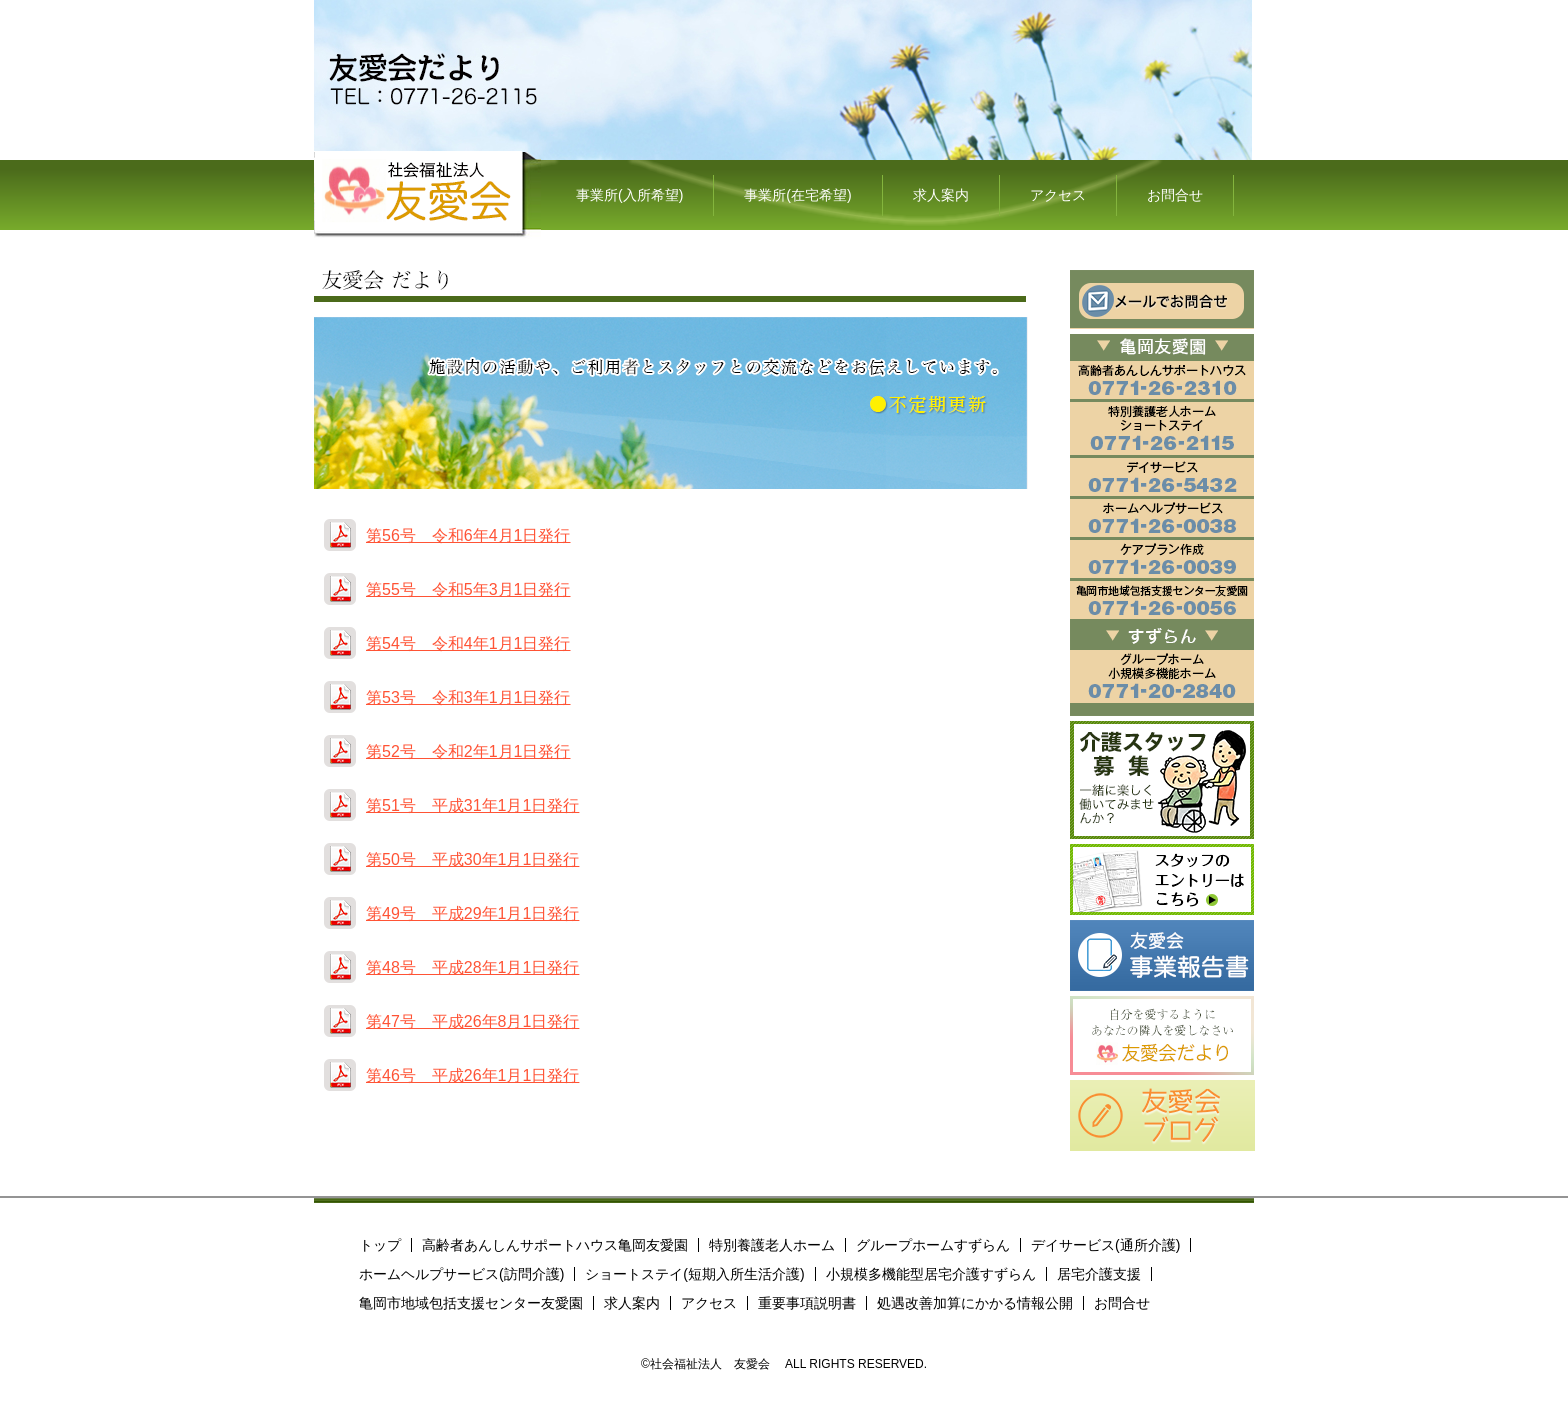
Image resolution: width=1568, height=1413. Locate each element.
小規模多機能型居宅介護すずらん (931, 1274)
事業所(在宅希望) (797, 195)
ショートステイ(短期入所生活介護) (694, 1274)
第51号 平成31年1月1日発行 (472, 805)
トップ (380, 1245)
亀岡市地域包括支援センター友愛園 (471, 1303)
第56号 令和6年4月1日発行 (468, 535)
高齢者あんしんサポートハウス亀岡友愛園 (555, 1245)
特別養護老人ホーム (772, 1245)
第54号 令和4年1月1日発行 (468, 643)
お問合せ (1175, 195)
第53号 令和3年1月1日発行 (468, 697)
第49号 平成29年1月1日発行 (472, 913)
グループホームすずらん (933, 1245)
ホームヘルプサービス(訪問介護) (461, 1274)
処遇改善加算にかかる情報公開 (975, 1303)
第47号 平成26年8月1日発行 (472, 1021)
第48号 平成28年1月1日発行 (472, 967)
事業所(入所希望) (629, 195)
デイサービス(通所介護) (1105, 1245)
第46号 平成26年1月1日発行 (472, 1075)
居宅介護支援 (1099, 1274)
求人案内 (941, 195)
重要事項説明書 (807, 1303)
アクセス (1058, 195)
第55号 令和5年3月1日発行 (468, 589)
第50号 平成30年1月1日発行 (472, 859)
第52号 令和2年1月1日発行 (468, 751)
